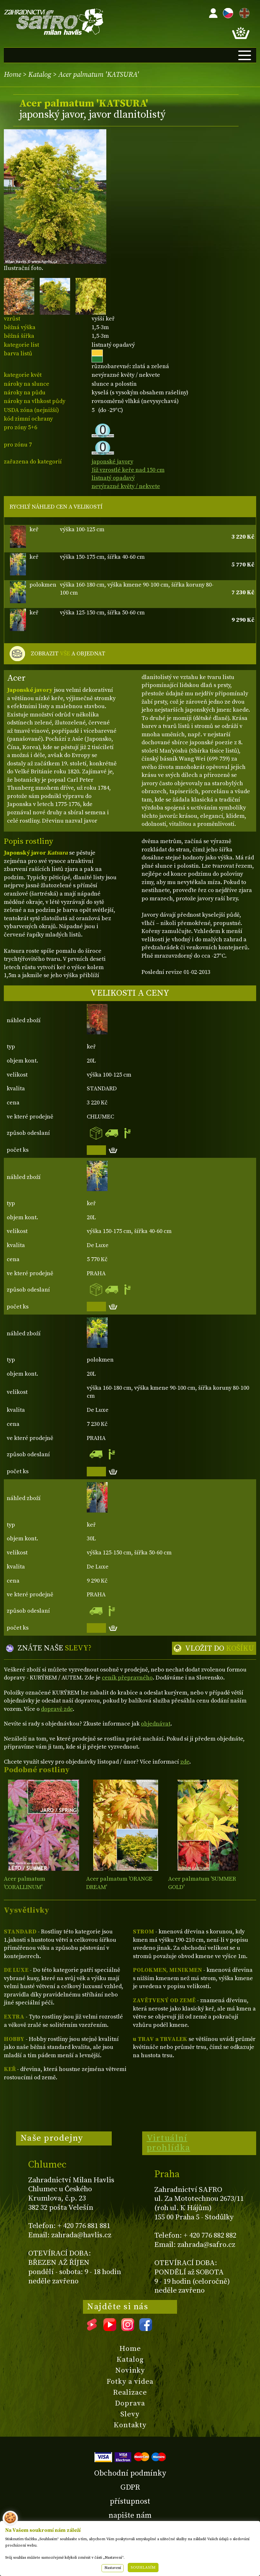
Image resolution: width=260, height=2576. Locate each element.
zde (184, 1762)
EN (243, 12)
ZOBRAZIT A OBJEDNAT (68, 654)
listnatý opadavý (113, 478)
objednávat (155, 1723)
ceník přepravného (127, 1677)
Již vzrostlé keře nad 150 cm (128, 470)
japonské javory (112, 461)
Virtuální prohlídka (169, 2143)
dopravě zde (57, 1709)
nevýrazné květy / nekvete (126, 486)
